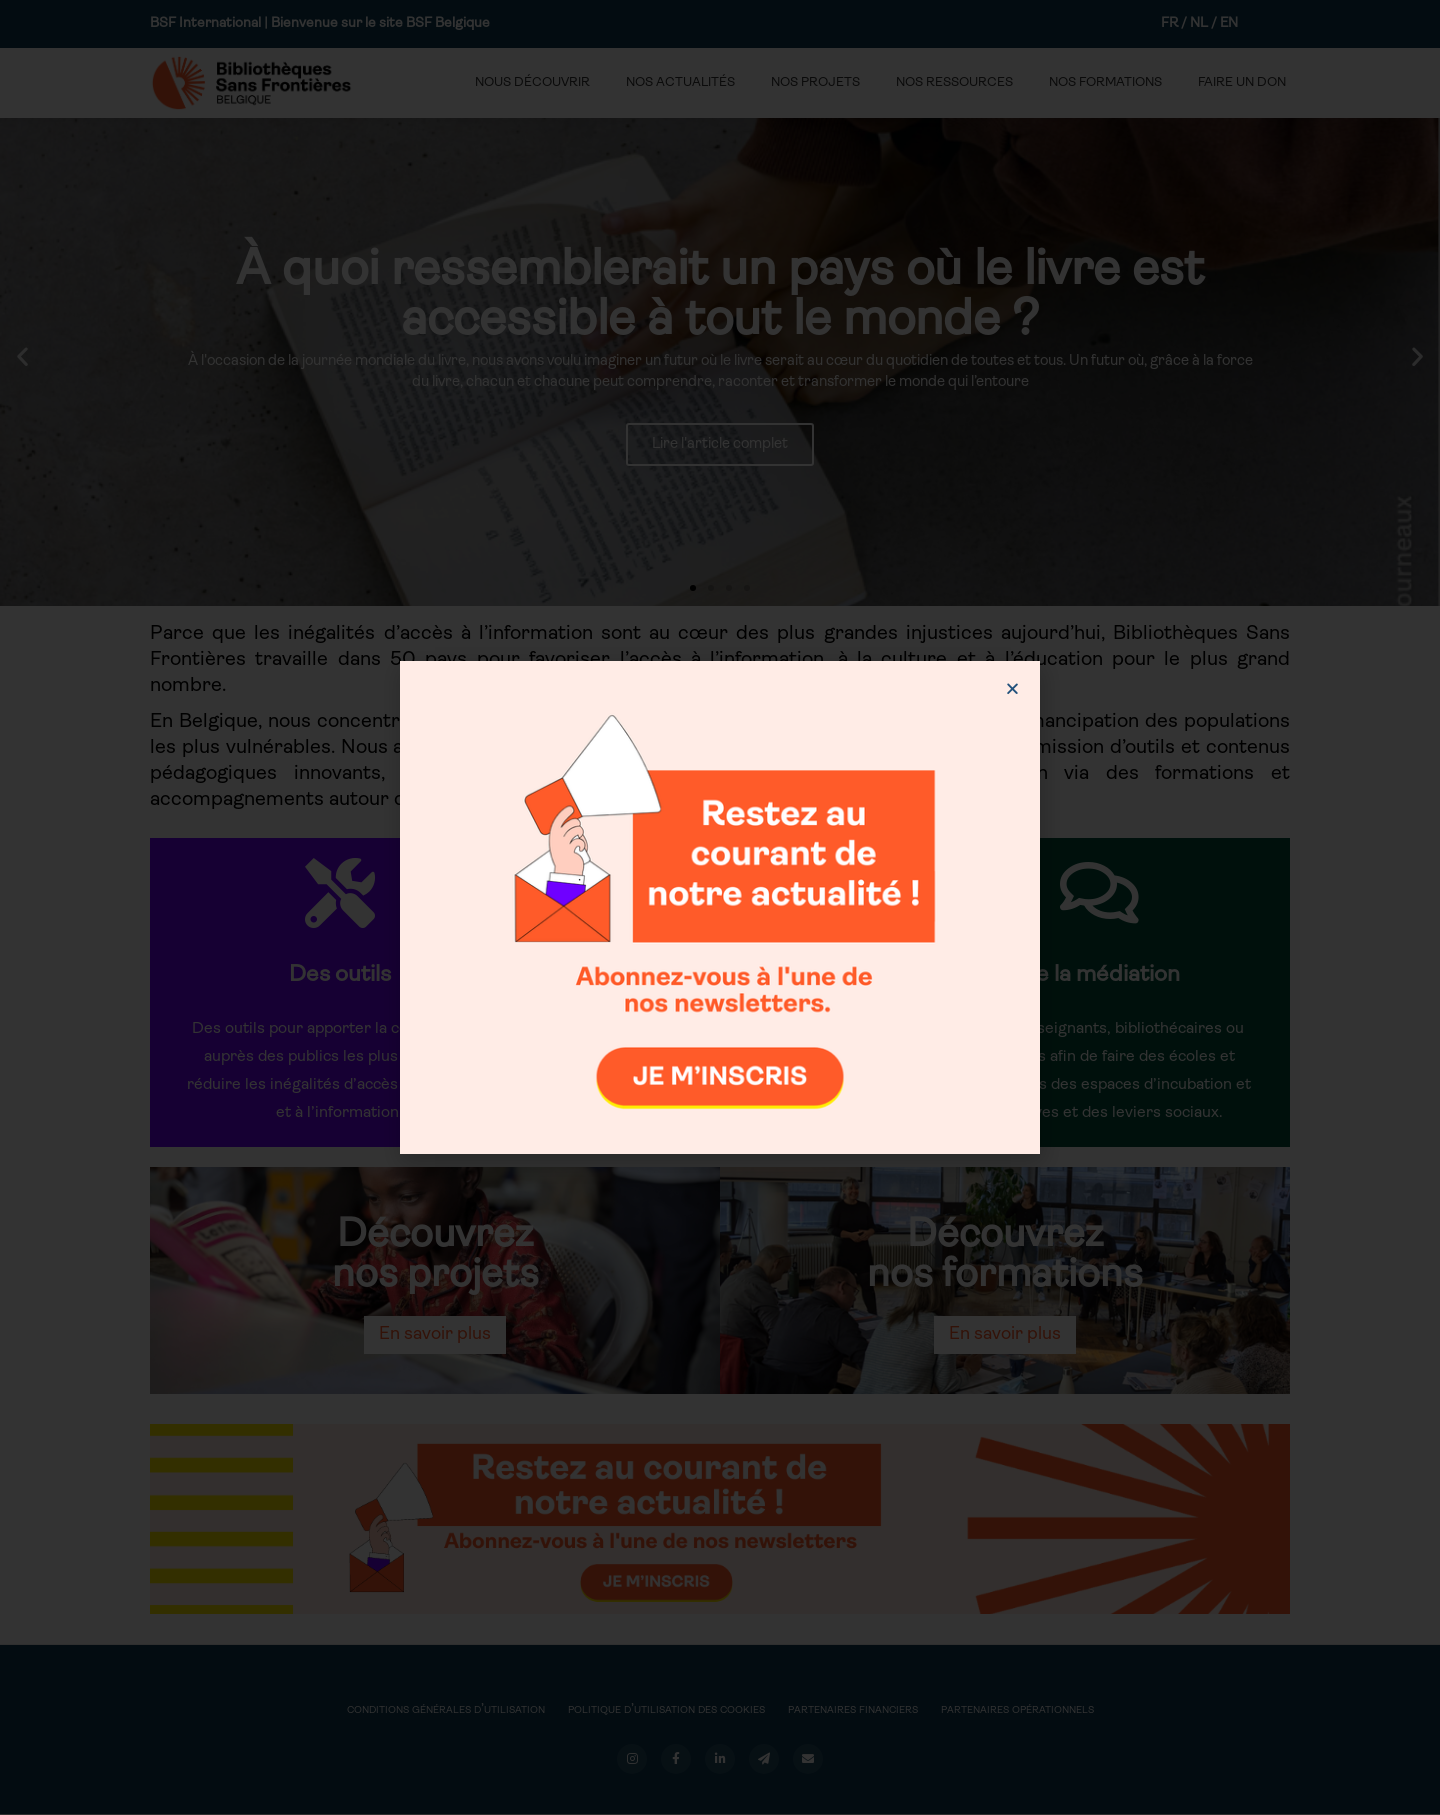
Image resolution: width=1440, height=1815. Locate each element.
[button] (1012, 688)
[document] (720, 907)
